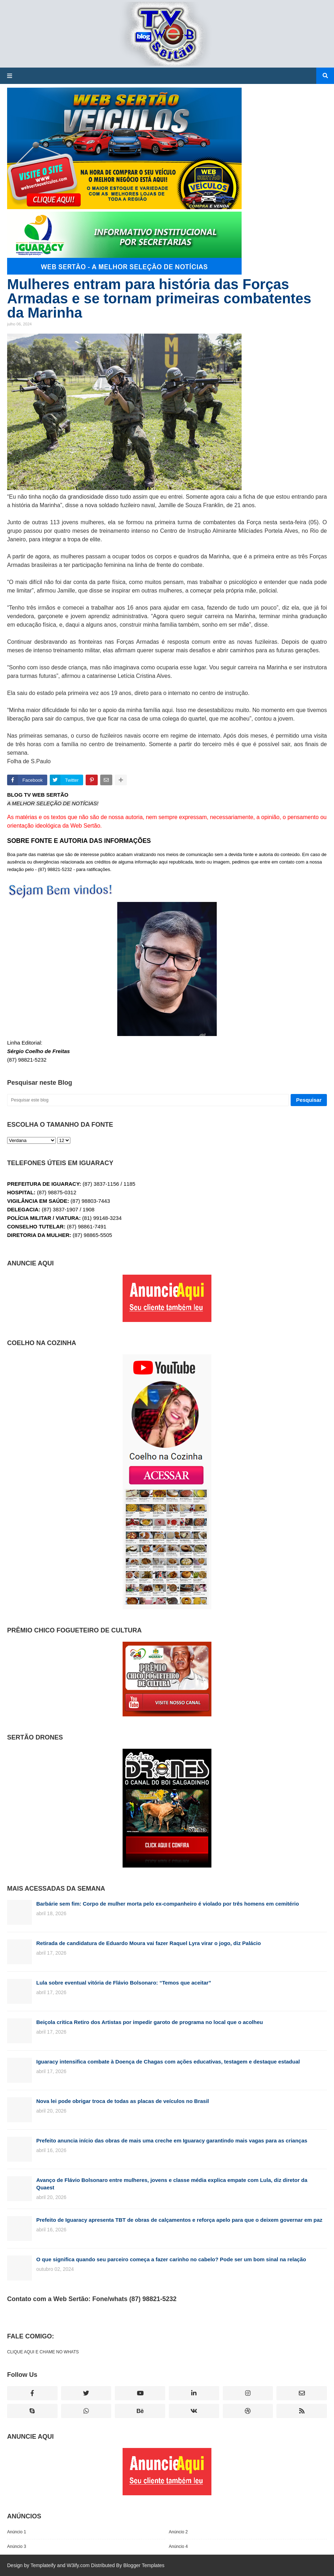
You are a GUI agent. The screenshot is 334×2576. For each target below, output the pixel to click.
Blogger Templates (144, 2565)
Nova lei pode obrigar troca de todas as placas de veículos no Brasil (122, 2101)
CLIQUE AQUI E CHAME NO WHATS (43, 2351)
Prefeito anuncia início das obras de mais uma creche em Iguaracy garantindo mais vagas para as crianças (171, 2140)
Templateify (43, 2565)
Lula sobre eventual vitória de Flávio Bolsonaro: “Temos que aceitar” (123, 1983)
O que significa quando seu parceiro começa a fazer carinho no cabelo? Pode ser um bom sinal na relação (171, 2259)
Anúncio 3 (16, 2546)
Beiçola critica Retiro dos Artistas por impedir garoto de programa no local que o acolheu (149, 2022)
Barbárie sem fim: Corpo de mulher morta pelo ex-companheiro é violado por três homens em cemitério (167, 1904)
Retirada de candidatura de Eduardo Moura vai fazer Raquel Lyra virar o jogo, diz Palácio (148, 1943)
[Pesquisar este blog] (148, 1100)
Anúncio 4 (178, 2546)
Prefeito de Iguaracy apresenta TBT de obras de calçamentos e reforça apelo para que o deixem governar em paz (179, 2220)
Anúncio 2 (178, 2531)
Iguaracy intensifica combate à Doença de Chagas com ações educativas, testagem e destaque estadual (168, 2062)
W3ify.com (78, 2565)
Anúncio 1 (16, 2531)
